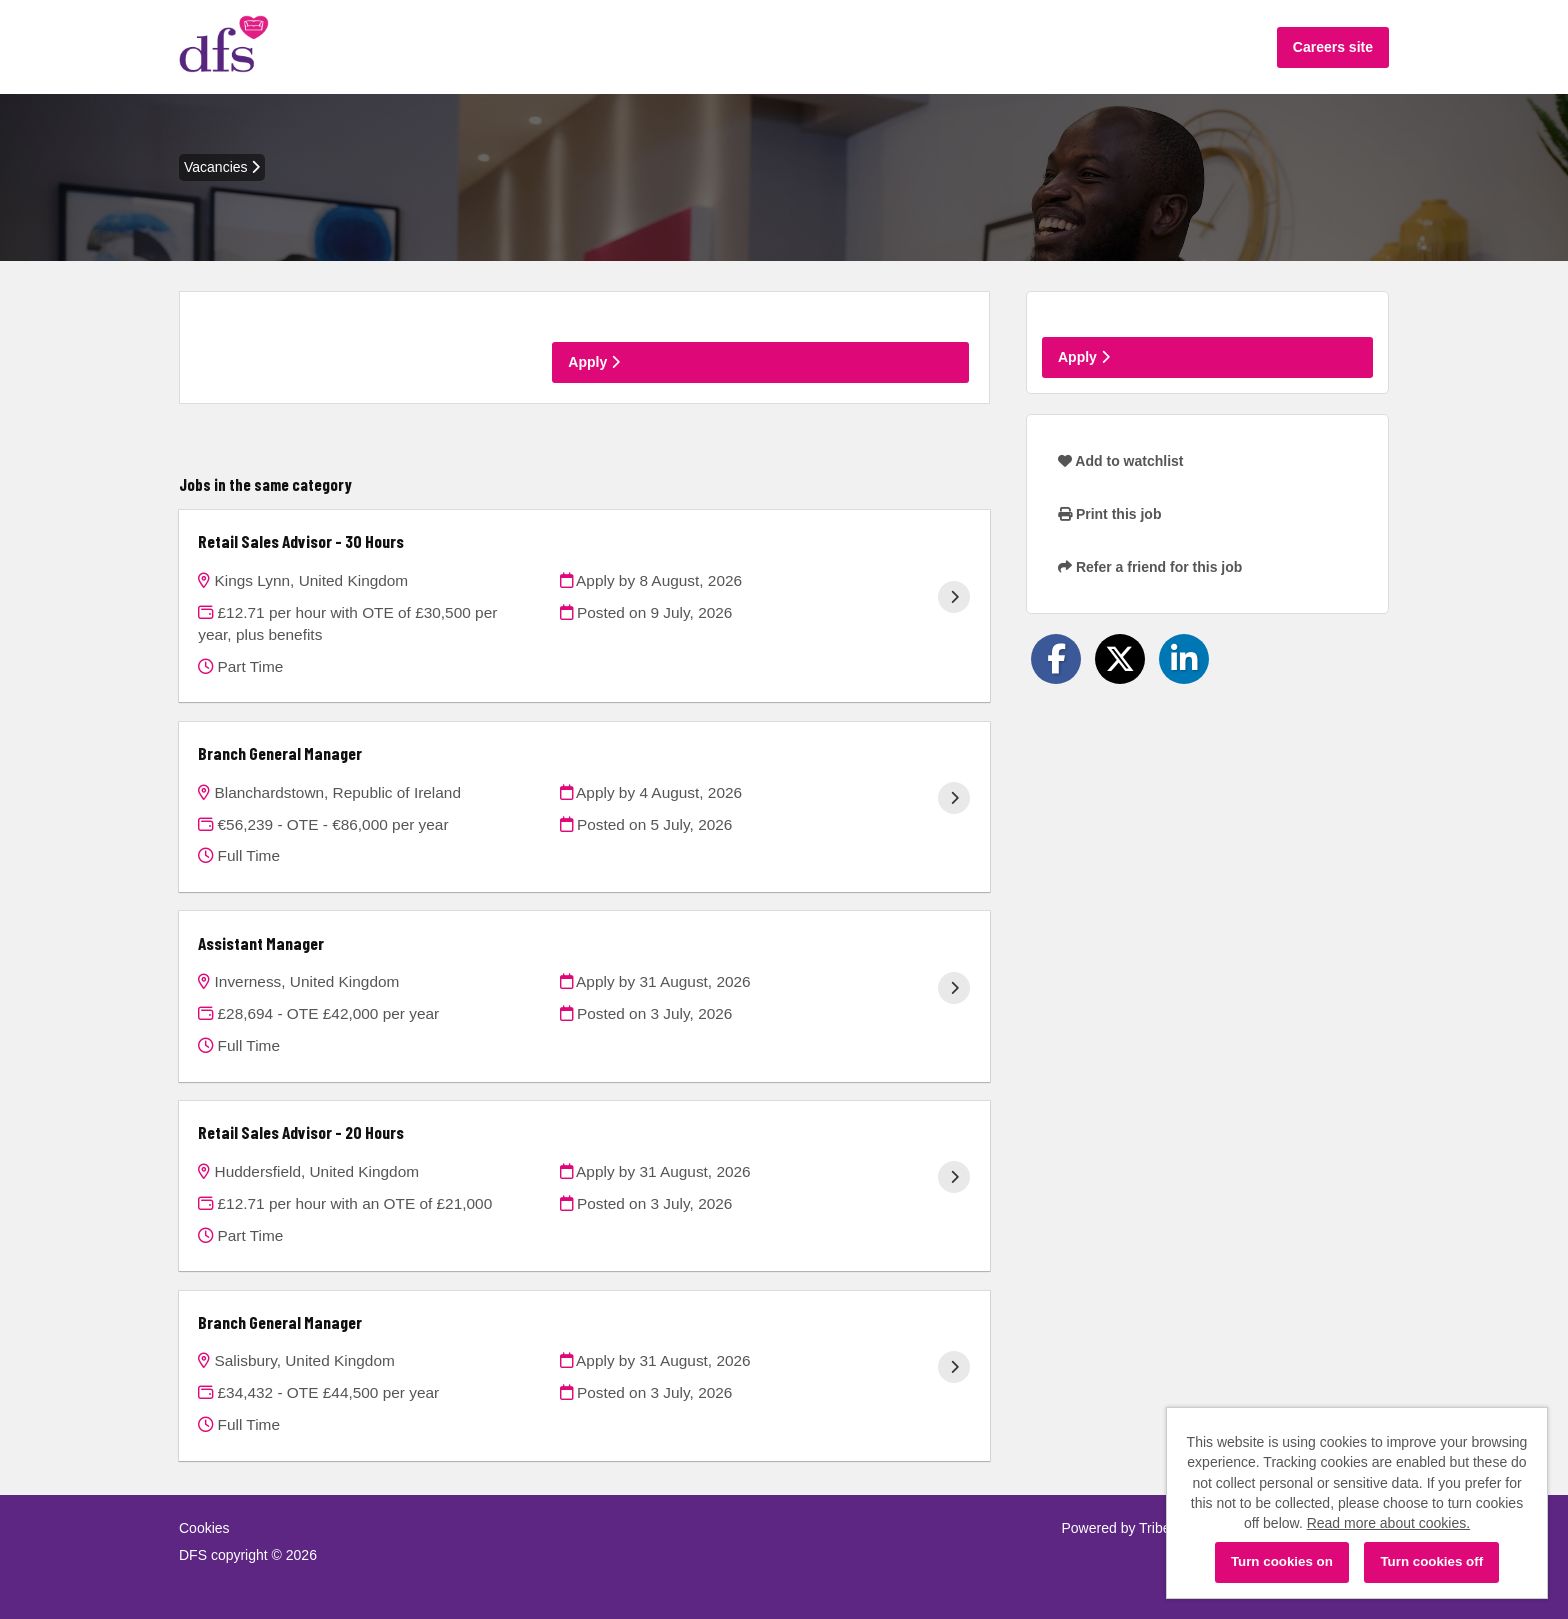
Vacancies (222, 167)
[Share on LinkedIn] (1184, 659)
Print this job (1109, 514)
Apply (594, 362)
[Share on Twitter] (1120, 659)
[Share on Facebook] (1056, 659)
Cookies (204, 1528)
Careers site (1333, 47)
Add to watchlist (1120, 461)
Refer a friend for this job (1150, 567)
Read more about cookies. (1388, 1523)
